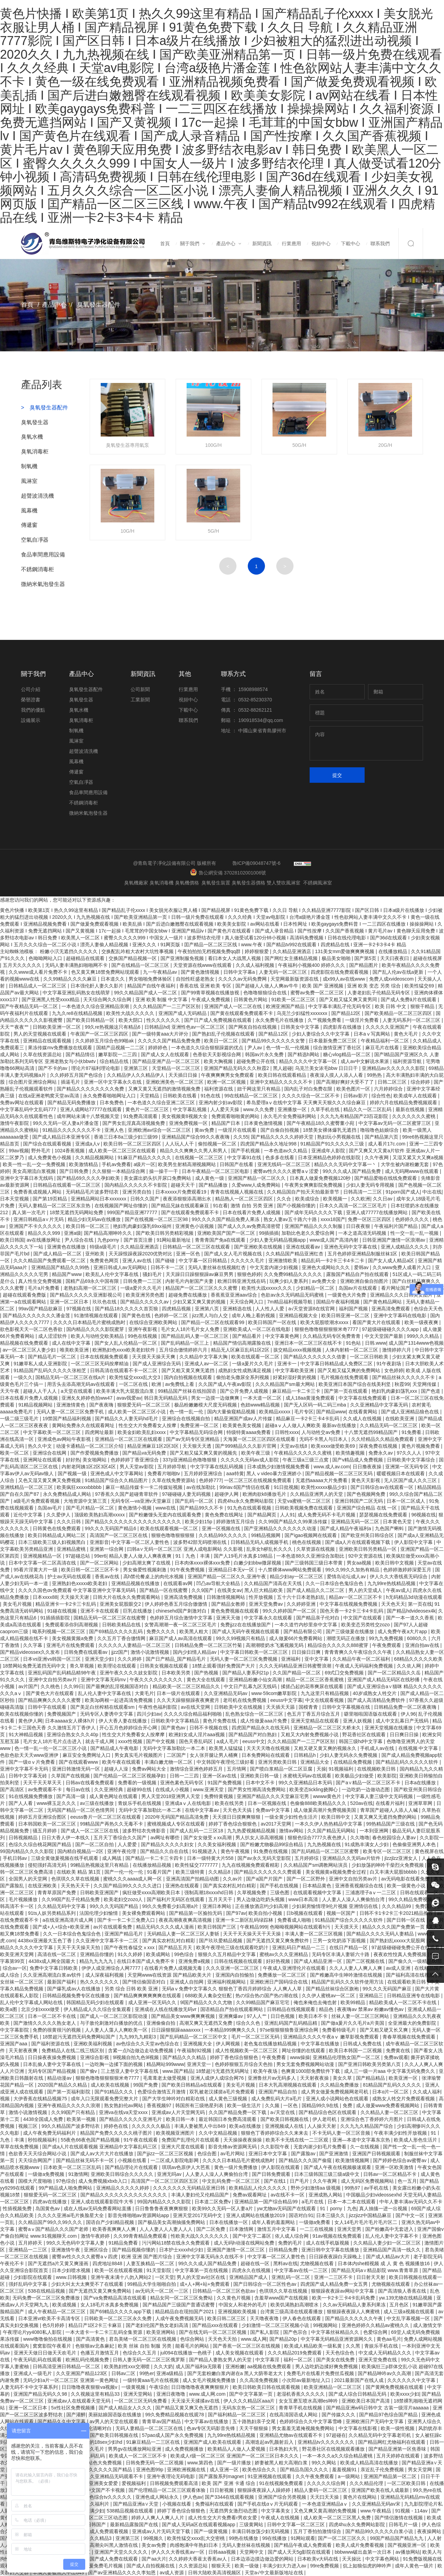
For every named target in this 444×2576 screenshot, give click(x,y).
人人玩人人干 (180, 1143)
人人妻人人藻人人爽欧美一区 (117, 2030)
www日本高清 (303, 1899)
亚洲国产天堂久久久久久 (122, 2552)
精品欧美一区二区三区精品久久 (187, 1686)
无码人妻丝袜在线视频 (246, 2545)
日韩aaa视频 (222, 2552)
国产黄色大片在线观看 (50, 1693)
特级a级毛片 (104, 1247)
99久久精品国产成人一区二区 (146, 992)
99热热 (375, 1075)
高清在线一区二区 (57, 1954)
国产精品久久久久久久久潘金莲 (37, 1315)
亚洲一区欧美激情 (395, 2167)
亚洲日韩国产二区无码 (359, 1501)
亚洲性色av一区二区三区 (198, 1027)
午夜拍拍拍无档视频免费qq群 (210, 951)
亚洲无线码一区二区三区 (284, 1164)
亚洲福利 (291, 1659)
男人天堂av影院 (137, 1466)
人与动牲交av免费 (321, 1432)
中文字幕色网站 (382, 2559)
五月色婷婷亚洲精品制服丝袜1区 (363, 1253)
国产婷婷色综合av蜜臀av (400, 2160)
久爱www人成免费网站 (257, 1185)
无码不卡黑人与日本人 (324, 1439)
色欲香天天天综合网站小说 (38, 2153)
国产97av (236, 1913)
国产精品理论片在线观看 (132, 2167)
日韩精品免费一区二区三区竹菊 (209, 1645)
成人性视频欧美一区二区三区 (247, 2050)
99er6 (100, 1556)
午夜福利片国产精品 (396, 1226)
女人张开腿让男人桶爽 (214, 1755)
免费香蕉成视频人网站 (38, 1192)
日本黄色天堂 (398, 1521)
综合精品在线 (115, 1061)
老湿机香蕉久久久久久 (301, 2394)
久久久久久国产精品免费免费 (170, 1040)
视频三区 (28, 2126)
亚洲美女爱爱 (104, 2483)
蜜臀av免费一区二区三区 (317, 992)
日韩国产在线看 (237, 1164)
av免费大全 (325, 1281)
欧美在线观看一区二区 (256, 1356)
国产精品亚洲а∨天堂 (136, 2504)
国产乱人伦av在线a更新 (399, 972)
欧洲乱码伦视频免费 (88, 2359)
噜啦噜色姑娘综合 (380, 1130)
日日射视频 (222, 2490)
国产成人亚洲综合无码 (157, 1363)
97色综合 (66, 2181)
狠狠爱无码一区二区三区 (144, 1405)
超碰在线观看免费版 (25, 1295)
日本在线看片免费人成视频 (252, 1212)
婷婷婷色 (158, 1047)
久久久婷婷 (130, 1659)
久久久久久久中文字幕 (412, 2380)
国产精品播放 (214, 1185)
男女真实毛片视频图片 (139, 1755)
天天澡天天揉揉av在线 (196, 2401)
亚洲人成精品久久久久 (405, 1247)
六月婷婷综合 (389, 1089)
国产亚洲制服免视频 (182, 958)
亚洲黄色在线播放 (67, 1247)
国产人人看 (21, 1803)
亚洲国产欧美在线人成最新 (380, 2490)
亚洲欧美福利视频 (93, 2043)
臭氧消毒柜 (34, 451)
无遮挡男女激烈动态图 (234, 2510)
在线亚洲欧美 (43, 1885)
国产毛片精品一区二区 (90, 1508)
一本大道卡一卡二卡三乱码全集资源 (104, 2332)
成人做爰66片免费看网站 (296, 1638)
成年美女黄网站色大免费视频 (91, 2462)
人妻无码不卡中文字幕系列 (29, 2387)
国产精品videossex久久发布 (30, 1652)
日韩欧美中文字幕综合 (411, 1459)
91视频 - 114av (412, 2510)
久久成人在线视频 (363, 1418)
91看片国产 (160, 1872)
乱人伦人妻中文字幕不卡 (392, 2236)
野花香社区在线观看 (364, 1734)
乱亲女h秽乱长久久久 (270, 1549)
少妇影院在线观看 (33, 2277)
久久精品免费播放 (340, 2085)
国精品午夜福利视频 (338, 1301)
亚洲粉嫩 (235, 2366)
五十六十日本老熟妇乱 (301, 1597)
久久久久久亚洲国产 (388, 1027)
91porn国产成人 (403, 1192)
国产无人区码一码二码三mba (315, 1405)
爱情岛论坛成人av (347, 1576)
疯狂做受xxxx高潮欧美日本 (151, 1892)
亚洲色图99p (150, 2469)
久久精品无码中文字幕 (62, 1906)
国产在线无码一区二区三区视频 (213, 2332)
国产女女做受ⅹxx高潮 (208, 1837)
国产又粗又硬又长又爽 (384, 2030)
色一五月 (407, 2181)
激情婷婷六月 (397, 1350)
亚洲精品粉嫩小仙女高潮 (256, 1679)
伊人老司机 (325, 2119)
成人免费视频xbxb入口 (103, 2181)
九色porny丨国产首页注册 (125, 1240)
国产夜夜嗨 (102, 1405)
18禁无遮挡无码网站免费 (76, 1212)
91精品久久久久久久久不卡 (72, 1130)
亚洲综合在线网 (50, 1453)
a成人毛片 (228, 1741)
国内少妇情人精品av (195, 1652)
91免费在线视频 (271, 1851)
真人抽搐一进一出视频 (384, 2208)
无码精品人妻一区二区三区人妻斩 (184, 1933)
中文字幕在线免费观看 (363, 1398)
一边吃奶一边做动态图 (366, 1789)
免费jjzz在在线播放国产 (246, 1624)
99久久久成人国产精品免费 (352, 1171)
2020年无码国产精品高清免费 (177, 1817)
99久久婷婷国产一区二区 (290, 1611)
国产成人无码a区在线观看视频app (199, 2524)
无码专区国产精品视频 (52, 2071)
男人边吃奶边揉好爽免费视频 (327, 2366)
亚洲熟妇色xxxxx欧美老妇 (80, 1583)
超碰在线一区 (256, 2263)
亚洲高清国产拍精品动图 (193, 1879)
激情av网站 (292, 1830)
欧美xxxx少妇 (404, 2394)
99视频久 (153, 2538)
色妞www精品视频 (261, 1405)
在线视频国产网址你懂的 (122, 1205)
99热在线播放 (244, 2538)
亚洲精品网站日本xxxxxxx (99, 1198)
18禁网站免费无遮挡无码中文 (35, 1666)
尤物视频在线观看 (391, 2284)
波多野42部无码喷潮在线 (200, 1542)
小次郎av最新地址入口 (307, 2380)
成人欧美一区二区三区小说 (137, 1411)
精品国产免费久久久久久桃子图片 (117, 2133)
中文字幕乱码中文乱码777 (28, 1109)
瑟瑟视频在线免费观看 (384, 1514)
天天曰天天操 (325, 2497)
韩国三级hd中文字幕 (361, 1741)
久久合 (284, 1198)
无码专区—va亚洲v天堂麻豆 (142, 1501)
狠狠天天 (221, 2565)
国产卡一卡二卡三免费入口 (126, 1920)
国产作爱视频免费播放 (95, 1453)
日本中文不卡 (261, 1782)
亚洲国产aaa (14, 2043)
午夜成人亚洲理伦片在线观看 (295, 1968)
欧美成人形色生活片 (416, 2140)
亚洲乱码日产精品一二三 (299, 1947)
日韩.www (375, 1343)
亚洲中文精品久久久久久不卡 (282, 1082)
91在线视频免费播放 (31, 1796)
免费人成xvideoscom (392, 979)
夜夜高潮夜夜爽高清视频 (186, 1920)
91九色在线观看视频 (249, 1508)
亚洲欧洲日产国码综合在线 (279, 1982)
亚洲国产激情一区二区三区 (236, 2249)
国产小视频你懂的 (297, 1205)
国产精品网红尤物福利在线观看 (392, 2442)
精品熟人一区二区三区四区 (244, 1198)
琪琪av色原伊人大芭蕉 (187, 2167)
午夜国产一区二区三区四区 (100, 1034)
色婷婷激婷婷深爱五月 (408, 1569)
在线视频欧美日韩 (377, 1769)
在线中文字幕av (202, 1810)
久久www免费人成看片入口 (402, 1267)
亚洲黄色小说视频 (195, 1226)
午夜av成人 (398, 1590)
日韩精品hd (156, 1027)
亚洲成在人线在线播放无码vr (166, 2009)
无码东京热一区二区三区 (249, 2407)
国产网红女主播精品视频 (292, 958)
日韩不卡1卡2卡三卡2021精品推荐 (397, 1913)
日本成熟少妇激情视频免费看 (279, 1466)
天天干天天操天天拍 (79, 1947)
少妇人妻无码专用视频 (371, 1185)
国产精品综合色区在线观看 (328, 2112)
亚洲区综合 (96, 2249)
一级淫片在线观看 (238, 1130)
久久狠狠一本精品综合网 (119, 1171)
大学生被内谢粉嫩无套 (405, 1164)
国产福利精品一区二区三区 (237, 2414)
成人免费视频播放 (185, 2449)
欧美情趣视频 (351, 1453)
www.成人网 (254, 2339)
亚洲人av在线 (137, 1260)
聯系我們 (380, 243)
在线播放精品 (393, 951)
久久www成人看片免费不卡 (38, 972)
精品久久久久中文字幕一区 (308, 1061)
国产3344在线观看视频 (230, 2497)
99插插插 (269, 1233)
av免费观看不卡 (45, 1789)
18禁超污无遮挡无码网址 (223, 2071)
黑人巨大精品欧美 (264, 1590)
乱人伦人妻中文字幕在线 (105, 1693)
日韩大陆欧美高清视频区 (215, 2572)
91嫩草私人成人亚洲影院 (40, 1363)
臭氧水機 (32, 437)
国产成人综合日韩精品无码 (358, 2394)
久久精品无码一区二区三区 (389, 1425)
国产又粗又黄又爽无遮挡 (189, 1370)
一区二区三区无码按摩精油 (100, 1363)
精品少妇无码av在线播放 (95, 1219)
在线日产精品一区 (349, 1947)
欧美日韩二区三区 (227, 2318)
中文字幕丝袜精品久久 (335, 2332)
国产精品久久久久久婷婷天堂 (283, 1137)
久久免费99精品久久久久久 (293, 1274)
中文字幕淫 (268, 2359)
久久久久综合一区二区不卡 (311, 1095)
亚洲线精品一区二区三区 (27, 1487)
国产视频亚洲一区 (408, 2545)
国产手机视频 (246, 1150)
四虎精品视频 (177, 1308)
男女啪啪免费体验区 (151, 979)
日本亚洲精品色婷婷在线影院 (330, 1157)
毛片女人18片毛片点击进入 (52, 1741)
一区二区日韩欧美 (370, 1356)
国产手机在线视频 (280, 1885)
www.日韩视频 (72, 2277)
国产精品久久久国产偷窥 (306, 2160)
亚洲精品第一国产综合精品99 (266, 2201)
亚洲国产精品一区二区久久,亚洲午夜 (227, 1576)
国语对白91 (301, 2215)
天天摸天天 (347, 1927)
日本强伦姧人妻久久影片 (97, 985)
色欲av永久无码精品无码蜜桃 (293, 1295)
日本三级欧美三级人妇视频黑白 (52, 1542)
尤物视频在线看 (317, 2263)
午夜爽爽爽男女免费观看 (228, 1075)
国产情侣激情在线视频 (399, 2517)
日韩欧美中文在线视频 (239, 1707)
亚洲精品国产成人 (249, 2277)
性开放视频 (261, 1597)
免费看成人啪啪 (294, 1920)
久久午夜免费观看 (315, 2476)
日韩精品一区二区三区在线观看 (197, 1247)
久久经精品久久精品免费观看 (383, 1439)
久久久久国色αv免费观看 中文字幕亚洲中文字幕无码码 (77, 1590)
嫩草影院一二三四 (118, 1054)
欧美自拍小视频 (266, 1913)
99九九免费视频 (386, 1638)
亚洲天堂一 (199, 2064)
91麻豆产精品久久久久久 (145, 1157)
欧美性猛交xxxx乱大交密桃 (196, 2538)
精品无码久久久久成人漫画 (165, 1927)
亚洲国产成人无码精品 (183, 1013)
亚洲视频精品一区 (43, 1556)
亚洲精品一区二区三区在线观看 (129, 1439)
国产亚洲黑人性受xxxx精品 (51, 999)
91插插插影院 (55, 1617)
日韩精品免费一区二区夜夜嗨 (406, 1707)
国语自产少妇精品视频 (110, 2222)
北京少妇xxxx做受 (41, 2009)
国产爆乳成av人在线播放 (74, 1988)
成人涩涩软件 (53, 1336)
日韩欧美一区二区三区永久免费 (118, 2318)
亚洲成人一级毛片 (33, 2373)
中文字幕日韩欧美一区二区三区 (254, 1652)
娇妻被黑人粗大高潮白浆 (282, 2462)
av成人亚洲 (399, 1968)
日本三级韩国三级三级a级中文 (327, 2174)
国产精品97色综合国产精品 (389, 2414)
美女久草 (343, 2078)
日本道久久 (113, 979)
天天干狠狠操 (254, 2428)
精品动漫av (60, 2078)
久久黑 (354, 2346)
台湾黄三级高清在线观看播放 (292, 2311)
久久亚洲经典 (109, 1789)
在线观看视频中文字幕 (318, 1892)
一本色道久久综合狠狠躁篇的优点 (208, 1047)
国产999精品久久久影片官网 (246, 1446)
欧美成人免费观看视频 (105, 2531)
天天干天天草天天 (43, 1782)
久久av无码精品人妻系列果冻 (355, 2304)
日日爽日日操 (405, 1734)
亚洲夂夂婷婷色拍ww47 (88, 1398)
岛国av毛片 (50, 1508)
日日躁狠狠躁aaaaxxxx (176, 2030)
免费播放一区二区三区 (282, 1975)
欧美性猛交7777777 (197, 1865)
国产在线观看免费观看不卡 (190, 1212)
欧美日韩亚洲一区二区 (346, 1315)
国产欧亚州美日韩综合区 (368, 1535)
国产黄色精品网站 (383, 1301)
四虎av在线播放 (50, 2201)
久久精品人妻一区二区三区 (390, 2112)
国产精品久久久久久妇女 (168, 1844)
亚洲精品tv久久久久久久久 (327, 2442)
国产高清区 (12, 1789)
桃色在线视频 (307, 1542)
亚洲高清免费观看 (391, 1308)
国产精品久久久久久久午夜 (354, 2318)
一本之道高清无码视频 (363, 1233)
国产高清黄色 (91, 2339)
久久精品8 (220, 1872)
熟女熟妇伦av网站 (124, 2105)
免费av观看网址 (250, 2194)
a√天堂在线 (283, 2112)
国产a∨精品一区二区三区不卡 (369, 1782)
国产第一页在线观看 (346, 1391)
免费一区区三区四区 (370, 1219)
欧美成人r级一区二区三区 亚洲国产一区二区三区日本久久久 (235, 2456)
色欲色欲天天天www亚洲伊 (30, 1755)
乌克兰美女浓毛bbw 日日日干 (327, 1068)
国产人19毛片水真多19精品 (244, 1556)
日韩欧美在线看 (180, 1095)
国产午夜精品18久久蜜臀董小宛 (321, 1123)
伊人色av (192, 2497)
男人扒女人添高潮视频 (260, 1837)
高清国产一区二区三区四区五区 (165, 2181)
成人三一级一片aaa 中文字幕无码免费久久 (390, 2071)
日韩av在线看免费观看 (90, 1782)
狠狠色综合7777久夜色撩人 (318, 1837)
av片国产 (28, 1686)
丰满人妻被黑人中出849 (200, 2126)
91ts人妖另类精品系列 (52, 1913)
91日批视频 (286, 1487)
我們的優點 (33, 710)
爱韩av (362, 1267)
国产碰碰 (165, 1260)
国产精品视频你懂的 (134, 2249)
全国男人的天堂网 (28, 1879)
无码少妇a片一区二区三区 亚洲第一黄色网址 (71, 2380)
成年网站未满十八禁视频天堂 (89, 1116)
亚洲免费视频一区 (189, 1123)
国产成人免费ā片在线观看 (409, 999)
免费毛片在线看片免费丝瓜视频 (321, 2373)
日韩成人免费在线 (363, 2043)
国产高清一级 (71, 1796)
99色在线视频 (143, 1336)
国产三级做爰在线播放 (350, 1631)
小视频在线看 (133, 2160)
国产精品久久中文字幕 (62, 2421)
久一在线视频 (365, 2146)
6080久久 (418, 1638)
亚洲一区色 (188, 1253)
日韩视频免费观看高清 (174, 2483)
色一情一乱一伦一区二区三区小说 (51, 1748)
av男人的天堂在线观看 (115, 2421)
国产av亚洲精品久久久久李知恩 (122, 2572)
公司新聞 (140, 689)
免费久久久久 (161, 1631)
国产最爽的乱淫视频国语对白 (118, 1686)
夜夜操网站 (430, 2531)
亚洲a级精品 (170, 2373)
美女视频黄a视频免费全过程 (336, 1872)
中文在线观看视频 (325, 1700)
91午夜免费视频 (188, 1569)
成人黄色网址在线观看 (114, 1796)
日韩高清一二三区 (363, 1192)
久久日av (383, 1198)
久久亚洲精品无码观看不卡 (114, 2476)
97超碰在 (336, 2435)
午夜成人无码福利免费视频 (364, 1666)
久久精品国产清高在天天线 (273, 1583)
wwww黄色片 (328, 1796)
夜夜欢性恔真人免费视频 (401, 1954)
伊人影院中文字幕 (414, 1542)
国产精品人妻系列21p (246, 1672)
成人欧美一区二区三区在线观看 (122, 1150)
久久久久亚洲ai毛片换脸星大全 (71, 2215)
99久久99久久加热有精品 (352, 1569)
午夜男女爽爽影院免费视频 (314, 1185)
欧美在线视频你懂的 (22, 1714)
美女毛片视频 (18, 1604)
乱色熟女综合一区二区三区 (255, 1714)
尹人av (255, 1047)
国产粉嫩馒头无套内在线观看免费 (165, 1514)
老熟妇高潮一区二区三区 (91, 1288)
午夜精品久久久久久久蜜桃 (303, 1453)
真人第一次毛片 (29, 1212)
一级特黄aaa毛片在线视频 (151, 2380)
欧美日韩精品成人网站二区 (57, 1535)
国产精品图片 (364, 965)
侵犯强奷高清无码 (48, 1865)
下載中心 (350, 243)
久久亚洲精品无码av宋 (377, 2504)
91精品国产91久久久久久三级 (332, 1143)
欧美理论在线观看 (117, 1666)
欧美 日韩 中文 (391, 1006)
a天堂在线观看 (77, 1391)
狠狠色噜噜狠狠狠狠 (173, 1535)
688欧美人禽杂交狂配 (209, 1995)
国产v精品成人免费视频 (358, 1459)
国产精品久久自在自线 (165, 1851)
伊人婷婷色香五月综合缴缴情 (177, 1604)
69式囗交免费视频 (345, 1672)
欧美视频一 (335, 1198)
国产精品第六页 (382, 1137)
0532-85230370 (255, 699)
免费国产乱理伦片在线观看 (191, 2140)
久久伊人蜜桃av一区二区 (329, 1995)
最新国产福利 (62, 1982)
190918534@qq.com (260, 720)
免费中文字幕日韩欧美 (54, 1968)
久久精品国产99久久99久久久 (50, 2222)
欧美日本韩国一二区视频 (356, 2050)
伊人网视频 (228, 2043)
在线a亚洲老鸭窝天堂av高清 (49, 1095)
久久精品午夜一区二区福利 (361, 1659)
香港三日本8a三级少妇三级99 (126, 1137)
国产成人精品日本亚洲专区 (61, 1137)
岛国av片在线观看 (358, 1288)
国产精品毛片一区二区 (52, 1356)
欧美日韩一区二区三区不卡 (90, 1569)
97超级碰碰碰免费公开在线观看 (406, 1947)
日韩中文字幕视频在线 (346, 1707)
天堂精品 (150, 1095)
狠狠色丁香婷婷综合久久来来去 (275, 2133)
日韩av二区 (124, 2373)
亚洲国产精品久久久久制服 (314, 1226)
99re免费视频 (325, 2565)
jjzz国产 (119, 1652)
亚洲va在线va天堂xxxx (124, 2112)
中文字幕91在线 (245, 1157)
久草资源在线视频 (316, 1549)
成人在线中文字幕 (72, 1343)
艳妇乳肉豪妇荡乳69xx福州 (143, 1226)
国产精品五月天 (175, 1947)
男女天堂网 (420, 2469)
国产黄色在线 (137, 1315)
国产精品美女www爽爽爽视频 (183, 2016)
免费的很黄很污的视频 (57, 2030)
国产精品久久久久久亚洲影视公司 (86, 1295)
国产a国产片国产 (265, 1879)
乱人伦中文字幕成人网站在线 (32, 2002)
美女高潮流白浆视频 (34, 1171)
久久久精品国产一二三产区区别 (167, 1006)
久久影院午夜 (275, 2146)
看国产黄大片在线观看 (377, 1322)
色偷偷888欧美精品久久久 (318, 1803)
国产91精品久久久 (115, 2091)
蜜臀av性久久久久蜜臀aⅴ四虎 (85, 2256)
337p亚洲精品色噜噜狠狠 (190, 1459)
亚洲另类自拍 (137, 1192)
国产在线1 (275, 2181)
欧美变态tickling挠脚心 (314, 1789)
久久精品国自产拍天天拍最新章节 (304, 1192)
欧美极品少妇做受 (355, 1775)
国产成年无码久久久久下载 (314, 1212)
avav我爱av (128, 1398)
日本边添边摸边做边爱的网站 (263, 2559)
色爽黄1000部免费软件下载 (311, 2071)
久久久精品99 (397, 1906)
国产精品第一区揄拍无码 (196, 1913)
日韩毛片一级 (404, 2524)
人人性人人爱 (270, 1308)
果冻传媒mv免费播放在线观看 (60, 1047)
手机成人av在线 (378, 1748)
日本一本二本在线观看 (352, 2201)
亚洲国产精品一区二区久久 (257, 1178)
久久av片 (233, 1879)
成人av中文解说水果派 (365, 1061)
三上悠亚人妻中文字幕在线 (130, 2071)
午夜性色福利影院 (158, 1707)
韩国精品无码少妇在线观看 (95, 2002)
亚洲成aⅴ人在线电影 (188, 1803)
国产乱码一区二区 (195, 1501)
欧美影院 (387, 1775)
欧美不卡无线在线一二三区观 (298, 2140)
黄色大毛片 (406, 1034)
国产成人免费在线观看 (114, 2559)
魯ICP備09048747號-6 (256, 863)
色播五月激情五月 (100, 2352)
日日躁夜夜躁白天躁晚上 (336, 2256)
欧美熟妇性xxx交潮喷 (127, 2366)
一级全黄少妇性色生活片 (292, 1817)
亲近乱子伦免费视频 (382, 2469)
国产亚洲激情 (334, 2153)
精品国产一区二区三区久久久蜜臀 (202, 1288)
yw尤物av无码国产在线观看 (287, 2208)
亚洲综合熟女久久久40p (73, 1734)
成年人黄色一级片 (415, 2565)
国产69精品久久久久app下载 (121, 2311)
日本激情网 (242, 2229)
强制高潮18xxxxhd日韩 (209, 1892)
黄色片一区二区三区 (147, 1109)
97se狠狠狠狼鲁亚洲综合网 (290, 2030)
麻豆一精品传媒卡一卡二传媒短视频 (145, 1487)
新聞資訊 (261, 243)
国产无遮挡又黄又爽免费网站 (101, 2291)
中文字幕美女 (276, 2510)
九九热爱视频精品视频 (252, 1830)
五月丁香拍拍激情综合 (318, 2531)
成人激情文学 (427, 2325)
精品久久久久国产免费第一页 (394, 1927)
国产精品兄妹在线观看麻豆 (180, 1205)
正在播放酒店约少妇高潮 (262, 1906)
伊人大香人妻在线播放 (123, 1721)
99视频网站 (326, 2325)
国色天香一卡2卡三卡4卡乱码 (352, 1611)
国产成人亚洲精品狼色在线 (410, 1411)
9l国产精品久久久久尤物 (206, 2002)
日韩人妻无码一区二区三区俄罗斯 (149, 2359)
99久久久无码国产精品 (115, 1906)
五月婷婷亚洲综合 (204, 1473)
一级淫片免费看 (362, 1020)
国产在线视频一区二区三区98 (157, 1219)
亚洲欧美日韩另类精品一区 (368, 1549)
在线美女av (229, 1590)
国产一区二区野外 (306, 1879)
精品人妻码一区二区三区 (321, 2490)
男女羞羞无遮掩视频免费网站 (304, 2428)
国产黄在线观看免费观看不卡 (242, 1013)
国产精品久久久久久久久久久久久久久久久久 (133, 1521)
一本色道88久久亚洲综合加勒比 (310, 1556)
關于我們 (189, 243)
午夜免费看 (274, 2057)
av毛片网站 (233, 2153)
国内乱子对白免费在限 (309, 1089)
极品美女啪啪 (337, 958)
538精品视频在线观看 (130, 2510)
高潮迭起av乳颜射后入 (270, 2442)
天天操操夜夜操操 (243, 2140)
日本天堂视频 (15, 1198)
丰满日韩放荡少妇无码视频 (261, 2531)
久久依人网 (409, 1666)
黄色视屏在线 (429, 1851)
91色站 (354, 1343)
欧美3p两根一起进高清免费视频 (119, 1700)
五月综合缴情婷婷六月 (184, 1350)
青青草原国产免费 (57, 1892)
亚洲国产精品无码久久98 (40, 2394)
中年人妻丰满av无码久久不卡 (410, 2201)
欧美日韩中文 (336, 1817)
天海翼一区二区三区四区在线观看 (260, 1439)
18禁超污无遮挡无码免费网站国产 (79, 2037)
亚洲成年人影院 (328, 1150)
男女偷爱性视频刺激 (145, 1569)
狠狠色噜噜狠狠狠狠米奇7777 (327, 1329)
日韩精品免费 (284, 2249)
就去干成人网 (100, 1741)
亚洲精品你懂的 (97, 1954)
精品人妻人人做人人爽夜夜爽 (141, 1556)
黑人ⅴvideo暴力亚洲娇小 (274, 1473)
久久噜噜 (359, 1837)
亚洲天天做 (229, 1617)
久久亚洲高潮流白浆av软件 (52, 1975)
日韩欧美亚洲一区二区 (57, 1027)
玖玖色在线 (105, 1301)
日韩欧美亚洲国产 (100, 1892)
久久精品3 (101, 2538)
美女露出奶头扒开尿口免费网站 (158, 1178)
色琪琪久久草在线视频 (76, 1879)
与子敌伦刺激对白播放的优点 (112, 2023)
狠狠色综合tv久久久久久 (106, 2497)
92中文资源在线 (366, 1556)
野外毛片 (41, 1150)
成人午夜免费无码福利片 (50, 2133)
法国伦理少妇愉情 (99, 1913)
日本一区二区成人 (406, 1501)
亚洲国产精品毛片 (124, 1933)
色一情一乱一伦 (186, 1411)
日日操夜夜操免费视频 (52, 2057)
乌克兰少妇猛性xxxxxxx (303, 1013)
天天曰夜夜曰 (395, 958)
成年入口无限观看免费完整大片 (105, 2098)
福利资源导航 (408, 1061)
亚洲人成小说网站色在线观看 (338, 2098)
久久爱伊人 (59, 1514)
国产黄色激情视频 (201, 972)
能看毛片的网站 (192, 2346)
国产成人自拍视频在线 (151, 2565)
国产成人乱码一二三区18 (197, 1830)
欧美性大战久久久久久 (131, 1013)
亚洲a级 (72, 1233)
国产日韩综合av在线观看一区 (383, 1487)
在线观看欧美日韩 (407, 1982)
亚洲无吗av (170, 2174)
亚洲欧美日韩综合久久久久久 (123, 2174)
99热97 (353, 2188)
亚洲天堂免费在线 (378, 2359)
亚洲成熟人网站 (326, 2194)
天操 (321, 1769)
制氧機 (29, 466)
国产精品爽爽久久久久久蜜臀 (50, 1700)
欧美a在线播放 (245, 2126)
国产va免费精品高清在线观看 (116, 2298)
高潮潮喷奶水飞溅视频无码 (275, 1645)
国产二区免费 (211, 2229)
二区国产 (177, 1755)
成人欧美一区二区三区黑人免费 (337, 2517)
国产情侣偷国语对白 (144, 1982)
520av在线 (361, 1803)
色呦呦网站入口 (46, 958)
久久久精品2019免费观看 (295, 2352)
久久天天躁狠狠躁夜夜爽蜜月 (189, 1700)
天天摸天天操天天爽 (154, 1356)
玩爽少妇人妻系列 (289, 1281)
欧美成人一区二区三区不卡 (138, 2456)
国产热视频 (207, 1672)
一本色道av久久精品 (286, 1150)
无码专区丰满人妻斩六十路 (341, 1954)
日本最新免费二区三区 (333, 1040)
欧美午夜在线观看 (122, 1762)
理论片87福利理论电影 (96, 1068)
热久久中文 (40, 1446)
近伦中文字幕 (28, 1514)
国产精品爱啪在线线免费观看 (386, 1178)
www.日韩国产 (91, 2524)
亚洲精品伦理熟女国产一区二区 (347, 2057)
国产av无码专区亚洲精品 (193, 1439)
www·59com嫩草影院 (274, 1693)
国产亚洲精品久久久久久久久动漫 (281, 1528)
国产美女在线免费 (336, 2359)
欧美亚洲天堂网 (17, 1954)
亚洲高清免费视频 (184, 1597)
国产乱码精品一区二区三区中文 (194, 2037)
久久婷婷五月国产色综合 (77, 1075)
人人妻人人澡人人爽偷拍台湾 (354, 1899)
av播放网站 (408, 2552)
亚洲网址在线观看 (43, 1459)
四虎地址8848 (108, 2263)
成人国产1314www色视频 (416, 1343)
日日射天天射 (371, 2277)
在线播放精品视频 (153, 1865)
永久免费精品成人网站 (67, 1494)
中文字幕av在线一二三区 (301, 2270)
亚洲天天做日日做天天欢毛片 (46, 2352)
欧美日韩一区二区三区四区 (133, 1143)
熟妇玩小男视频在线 (339, 1137)
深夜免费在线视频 (379, 1446)
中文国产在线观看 (363, 1617)
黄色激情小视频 (135, 1508)
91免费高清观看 (141, 1116)
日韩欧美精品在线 (122, 1624)
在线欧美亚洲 (400, 1418)
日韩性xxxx (287, 1432)
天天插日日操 (183, 1075)
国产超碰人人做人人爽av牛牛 (267, 985)
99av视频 (19, 1150)
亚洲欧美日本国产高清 (366, 2401)
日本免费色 (112, 1102)
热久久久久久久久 (100, 1982)
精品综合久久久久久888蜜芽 (339, 1645)
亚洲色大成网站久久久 (326, 1267)
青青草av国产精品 (162, 2421)
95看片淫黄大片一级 (35, 1569)
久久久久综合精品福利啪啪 (193, 1714)
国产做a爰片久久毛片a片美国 (353, 2023)
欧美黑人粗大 (194, 1631)
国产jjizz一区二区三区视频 (166, 2153)
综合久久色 (249, 2023)
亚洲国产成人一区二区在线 (233, 1006)
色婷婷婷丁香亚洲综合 (135, 1459)
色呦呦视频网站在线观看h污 (301, 1927)
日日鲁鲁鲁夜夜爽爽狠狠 (162, 2208)
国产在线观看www (79, 1762)
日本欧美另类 (177, 1672)
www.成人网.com (208, 2394)
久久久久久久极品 (151, 2126)
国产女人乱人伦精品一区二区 (126, 1343)
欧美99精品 (353, 2002)
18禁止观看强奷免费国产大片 (224, 1666)
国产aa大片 (154, 2559)
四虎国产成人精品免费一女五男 (334, 2284)
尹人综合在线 (80, 1240)
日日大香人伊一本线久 (66, 1837)
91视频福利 (341, 1769)
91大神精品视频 (26, 1734)
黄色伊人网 (30, 1721)
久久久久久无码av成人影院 (250, 1459)
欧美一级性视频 (398, 2428)
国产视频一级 (73, 1473)
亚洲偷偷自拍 (161, 2023)
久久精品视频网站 (95, 1157)
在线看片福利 (391, 1803)
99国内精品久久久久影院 (27, 1851)
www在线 (166, 1508)
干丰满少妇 (92, 2510)
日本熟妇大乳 (284, 2449)
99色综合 (184, 1954)
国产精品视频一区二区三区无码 (339, 1473)
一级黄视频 (134, 2387)
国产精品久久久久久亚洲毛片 (131, 2119)
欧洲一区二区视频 (227, 1082)
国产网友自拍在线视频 (253, 1027)
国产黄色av (174, 1727)
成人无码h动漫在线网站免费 (245, 2243)
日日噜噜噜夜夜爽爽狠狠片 (200, 2387)
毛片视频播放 (24, 1899)
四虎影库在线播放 (343, 1027)
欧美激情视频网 (352, 2160)
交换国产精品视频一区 (133, 958)
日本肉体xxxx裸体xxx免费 (203, 1563)
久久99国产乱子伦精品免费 (71, 1899)
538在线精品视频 (47, 2291)
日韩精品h (305, 1755)
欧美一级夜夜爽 (422, 1322)
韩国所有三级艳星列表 (200, 2105)
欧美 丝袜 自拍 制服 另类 (145, 2346)
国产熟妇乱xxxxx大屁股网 (398, 1940)
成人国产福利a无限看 (199, 2366)
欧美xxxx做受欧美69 (333, 1446)
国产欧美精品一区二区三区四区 (399, 1013)
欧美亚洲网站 (161, 2332)
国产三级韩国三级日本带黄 (314, 1563)
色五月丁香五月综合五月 (314, 1714)
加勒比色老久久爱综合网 (308, 1233)
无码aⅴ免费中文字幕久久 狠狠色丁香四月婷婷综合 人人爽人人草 (232, 1988)
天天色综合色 (340, 2352)
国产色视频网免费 (367, 1494)
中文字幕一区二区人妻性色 (140, 1542)
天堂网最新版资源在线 (295, 979)
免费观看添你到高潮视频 (72, 1624)
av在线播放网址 (44, 1240)
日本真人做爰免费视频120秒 (321, 1178)
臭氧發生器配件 (97, 304)
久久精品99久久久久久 (223, 1535)
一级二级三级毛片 (20, 1418)
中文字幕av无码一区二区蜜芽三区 (395, 1123)
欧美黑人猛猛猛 (226, 1748)
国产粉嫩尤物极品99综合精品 (272, 1844)
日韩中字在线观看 (48, 1707)
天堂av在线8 (294, 1446)
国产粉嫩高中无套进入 (390, 2229)
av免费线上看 (180, 1384)
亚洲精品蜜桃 (72, 1549)
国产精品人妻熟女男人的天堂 (221, 2359)
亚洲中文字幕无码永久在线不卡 (210, 2256)
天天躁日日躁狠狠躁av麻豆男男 (200, 1274)
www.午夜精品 (376, 2510)
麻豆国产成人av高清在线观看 (181, 1638)
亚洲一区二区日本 (70, 1301)
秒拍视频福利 (43, 2140)
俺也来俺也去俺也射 (315, 2002)
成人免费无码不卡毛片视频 (327, 1514)
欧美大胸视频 (219, 1061)
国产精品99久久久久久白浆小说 (379, 2531)
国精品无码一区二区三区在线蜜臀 (110, 1617)
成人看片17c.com (387, 1143)
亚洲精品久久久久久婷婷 (123, 2188)
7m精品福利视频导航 (290, 1301)
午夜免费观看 (387, 1645)
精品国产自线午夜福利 (152, 985)
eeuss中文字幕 (286, 1700)
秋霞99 (402, 1384)
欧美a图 (9, 2009)
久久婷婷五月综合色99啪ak (105, 1040)
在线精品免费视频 (353, 1762)
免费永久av (381, 1453)
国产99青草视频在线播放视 (211, 992)
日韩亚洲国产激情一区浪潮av (394, 1240)
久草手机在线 (326, 1109)
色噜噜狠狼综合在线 (265, 992)
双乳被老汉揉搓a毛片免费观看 (222, 2091)
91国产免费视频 (225, 1782)
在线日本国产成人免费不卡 (146, 1961)
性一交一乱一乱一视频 (415, 1233)
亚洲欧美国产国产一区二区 (226, 1233)
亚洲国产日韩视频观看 (377, 2153)
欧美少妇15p (199, 1521)
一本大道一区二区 (263, 1398)
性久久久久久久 (163, 1020)
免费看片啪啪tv (164, 1473)
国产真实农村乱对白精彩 (230, 1885)
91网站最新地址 (174, 1240)
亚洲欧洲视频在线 (187, 2469)
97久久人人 (409, 1453)
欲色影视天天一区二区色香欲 (32, 1329)
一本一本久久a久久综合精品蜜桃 (338, 2456)
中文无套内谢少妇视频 (274, 1267)
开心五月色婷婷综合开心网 (128, 1727)
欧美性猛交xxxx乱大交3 (135, 1377)
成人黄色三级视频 (228, 2098)
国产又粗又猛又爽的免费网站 (349, 1370)
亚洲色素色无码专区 (182, 1782)
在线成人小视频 (172, 1789)
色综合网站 (193, 2339)
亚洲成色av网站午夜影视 (64, 1439)
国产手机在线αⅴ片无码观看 (268, 2504)
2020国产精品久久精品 (62, 2085)
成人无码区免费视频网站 (368, 2181)
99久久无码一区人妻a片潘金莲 (66, 1123)
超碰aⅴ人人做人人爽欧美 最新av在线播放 (311, 1425)
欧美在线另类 (230, 1803)
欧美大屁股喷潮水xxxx (325, 1322)
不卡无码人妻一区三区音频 (341, 2133)
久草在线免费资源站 (174, 1480)
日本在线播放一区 (229, 2222)
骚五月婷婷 (45, 1830)
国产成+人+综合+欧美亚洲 (61, 1927)
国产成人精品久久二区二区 (316, 1590)
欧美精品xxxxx (275, 1411)
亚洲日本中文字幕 (268, 2153)
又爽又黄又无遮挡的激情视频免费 (165, 1089)
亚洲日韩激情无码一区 (76, 1769)
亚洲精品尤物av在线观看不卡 (291, 2435)
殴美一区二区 (15, 1453)
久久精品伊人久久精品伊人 (136, 1075)
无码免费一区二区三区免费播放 (46, 2298)
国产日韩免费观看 (272, 2174)
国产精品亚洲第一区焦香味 (398, 2449)
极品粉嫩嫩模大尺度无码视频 (206, 1405)
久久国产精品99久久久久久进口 (128, 1885)
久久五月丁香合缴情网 (122, 1638)
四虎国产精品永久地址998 (269, 1143)
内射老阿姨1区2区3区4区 (89, 1466)
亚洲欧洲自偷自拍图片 (365, 1281)
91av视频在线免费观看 (337, 2236)
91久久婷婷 (130, 1954)
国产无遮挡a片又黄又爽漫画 (59, 2263)
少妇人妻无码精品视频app (278, 1240)
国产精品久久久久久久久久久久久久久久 (124, 2194)
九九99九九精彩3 (138, 2037)
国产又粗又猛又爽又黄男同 (348, 999)
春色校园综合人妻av (394, 1837)
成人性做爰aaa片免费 (264, 1721)
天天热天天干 (76, 1885)
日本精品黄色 (317, 1885)
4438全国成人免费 (43, 2119)
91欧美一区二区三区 (294, 999)
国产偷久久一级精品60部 (415, 1961)
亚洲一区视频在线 (222, 1528)
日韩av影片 (356, 1095)
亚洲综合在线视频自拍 (186, 1418)
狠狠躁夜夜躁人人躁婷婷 (264, 2490)
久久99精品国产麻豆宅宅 (263, 2002)
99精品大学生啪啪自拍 (152, 2284)
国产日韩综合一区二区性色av (265, 2284)
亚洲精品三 (372, 1995)
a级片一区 (145, 1164)
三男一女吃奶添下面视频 (340, 1940)
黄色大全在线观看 (206, 1679)
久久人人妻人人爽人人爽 (356, 1968)
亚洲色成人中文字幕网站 (117, 1473)
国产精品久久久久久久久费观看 (268, 1872)
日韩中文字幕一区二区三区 (296, 2524)
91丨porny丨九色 (338, 2208)
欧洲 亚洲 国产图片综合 (147, 2256)
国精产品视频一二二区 (121, 1047)
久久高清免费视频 (259, 2380)
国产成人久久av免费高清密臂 (250, 1226)
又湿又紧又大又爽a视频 (417, 1157)
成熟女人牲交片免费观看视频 (404, 2098)
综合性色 (381, 1095)
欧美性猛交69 (419, 985)
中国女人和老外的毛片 (243, 2304)
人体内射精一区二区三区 (352, 1350)
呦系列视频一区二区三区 (59, 1631)
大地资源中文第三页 (86, 1501)
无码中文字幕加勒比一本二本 (175, 1748)
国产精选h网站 (304, 1054)
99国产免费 (146, 2085)
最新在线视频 (411, 1109)
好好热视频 (278, 1961)
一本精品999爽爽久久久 (230, 2030)
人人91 (287, 1514)
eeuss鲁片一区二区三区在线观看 (106, 1817)
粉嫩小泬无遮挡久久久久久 (69, 951)
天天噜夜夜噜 (265, 2318)
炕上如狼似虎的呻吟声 (367, 2565)
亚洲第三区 (136, 1068)
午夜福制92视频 (194, 2050)
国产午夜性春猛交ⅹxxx (130, 1947)
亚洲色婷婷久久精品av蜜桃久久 (376, 2325)
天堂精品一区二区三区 (176, 1068)
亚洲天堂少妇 (100, 1659)
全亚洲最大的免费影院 (412, 2023)
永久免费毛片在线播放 (280, 1020)
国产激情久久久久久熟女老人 (45, 2023)
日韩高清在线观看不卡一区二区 (124, 1370)
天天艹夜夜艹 (15, 1027)
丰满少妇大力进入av (285, 2565)
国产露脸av (304, 2153)
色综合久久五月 (140, 2352)
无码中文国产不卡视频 (101, 2490)
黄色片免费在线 (220, 1721)
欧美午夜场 (266, 2071)
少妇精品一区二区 (316, 1288)
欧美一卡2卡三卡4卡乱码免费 (344, 2298)
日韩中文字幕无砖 (28, 1775)
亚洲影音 (99, 1542)
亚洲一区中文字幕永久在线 (113, 1082)
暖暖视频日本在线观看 (401, 1473)
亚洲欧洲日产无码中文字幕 (375, 2421)
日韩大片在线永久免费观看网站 (127, 1597)
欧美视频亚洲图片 (176, 2133)
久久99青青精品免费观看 (140, 2236)
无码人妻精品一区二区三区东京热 (55, 1205)
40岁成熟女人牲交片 (375, 1693)
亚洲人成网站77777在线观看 (91, 1109)
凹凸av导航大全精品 (218, 1583)
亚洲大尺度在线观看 (183, 2146)
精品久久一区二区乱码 (368, 1109)
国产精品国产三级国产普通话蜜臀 (179, 2304)
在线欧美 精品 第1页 (79, 1872)
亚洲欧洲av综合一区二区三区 (160, 1130)
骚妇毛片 (153, 1274)
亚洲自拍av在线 (423, 1645)
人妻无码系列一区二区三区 (412, 1020)
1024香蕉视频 (70, 1150)
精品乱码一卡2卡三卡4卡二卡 (333, 1260)
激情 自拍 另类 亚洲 (253, 1205)
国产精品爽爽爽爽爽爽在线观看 (148, 1995)
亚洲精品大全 (315, 1762)
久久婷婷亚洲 (302, 1604)
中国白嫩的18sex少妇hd (97, 2442)
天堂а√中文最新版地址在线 (274, 2572)
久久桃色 (51, 1686)
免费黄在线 (398, 2050)
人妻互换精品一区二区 (151, 2263)
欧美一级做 (247, 2565)
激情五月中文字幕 (277, 2229)
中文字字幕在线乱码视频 (217, 1466)
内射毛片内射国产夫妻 (190, 1281)
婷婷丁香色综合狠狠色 (233, 1824)
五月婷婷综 (307, 1858)
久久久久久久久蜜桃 (414, 1116)
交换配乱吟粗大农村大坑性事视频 (138, 951)
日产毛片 (300, 2181)
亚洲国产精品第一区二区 (391, 2476)
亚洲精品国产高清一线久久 (392, 2249)
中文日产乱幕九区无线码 (251, 1686)
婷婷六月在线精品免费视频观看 (404, 1102)
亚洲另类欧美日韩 (278, 1762)
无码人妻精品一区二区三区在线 (149, 2428)
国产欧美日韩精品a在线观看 (192, 2085)
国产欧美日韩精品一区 (91, 1020)
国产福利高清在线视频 (410, 1975)
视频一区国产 (341, 1913)
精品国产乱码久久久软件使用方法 (348, 1982)
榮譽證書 (30, 699)
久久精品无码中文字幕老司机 (380, 2435)
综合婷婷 (421, 1082)
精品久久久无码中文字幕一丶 (346, 1164)
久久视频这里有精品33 (96, 2394)
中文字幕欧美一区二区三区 (52, 1432)
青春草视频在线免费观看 (409, 2037)
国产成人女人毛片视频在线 (233, 1253)
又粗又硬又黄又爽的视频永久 (326, 1748)
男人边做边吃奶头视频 (261, 1899)
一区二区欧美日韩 (407, 2483)
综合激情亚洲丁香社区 (338, 1047)
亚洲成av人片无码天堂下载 (161, 2531)
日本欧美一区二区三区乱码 (72, 2167)
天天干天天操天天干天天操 (252, 1933)
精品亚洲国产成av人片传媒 (244, 1418)
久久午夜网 (377, 1157)
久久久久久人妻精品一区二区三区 (135, 1645)
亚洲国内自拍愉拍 (235, 1975)
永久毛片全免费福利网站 (290, 1116)
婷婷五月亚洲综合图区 (43, 1817)
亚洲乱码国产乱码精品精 (291, 2023)
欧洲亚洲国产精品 (286, 1006)
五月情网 (237, 1769)
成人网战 (112, 1858)
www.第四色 (200, 2462)
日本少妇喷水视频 (72, 2270)
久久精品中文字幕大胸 (204, 1356)
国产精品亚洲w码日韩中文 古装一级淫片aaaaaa (378, 2407)
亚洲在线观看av (303, 1247)
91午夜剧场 (389, 1363)
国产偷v (89, 2071)
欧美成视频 (65, 2304)
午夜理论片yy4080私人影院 (33, 2332)
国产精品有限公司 (303, 1631)
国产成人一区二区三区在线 (90, 1830)
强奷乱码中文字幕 (28, 2284)
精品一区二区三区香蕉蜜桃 (315, 1679)
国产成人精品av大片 (388, 2256)
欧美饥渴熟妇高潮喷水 (295, 2304)
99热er (147, 2373)
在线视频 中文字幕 (419, 1748)
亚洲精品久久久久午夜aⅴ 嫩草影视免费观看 (331, 2037)
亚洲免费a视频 (194, 1961)
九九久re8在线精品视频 (77, 1013)
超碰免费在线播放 (188, 1295)
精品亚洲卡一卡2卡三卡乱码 (66, 1604)
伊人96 (408, 1714)
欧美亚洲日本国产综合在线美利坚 (355, 1384)
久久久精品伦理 (367, 2483)
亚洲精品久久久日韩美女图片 (402, 1295)
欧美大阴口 (131, 1020)
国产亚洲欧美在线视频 (259, 1247)
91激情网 (78, 2174)
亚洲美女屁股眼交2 (121, 1604)
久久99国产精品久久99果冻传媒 (293, 1521)
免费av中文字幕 (273, 1810)
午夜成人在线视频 (281, 2517)
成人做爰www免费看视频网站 (388, 2105)
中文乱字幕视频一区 (409, 2318)
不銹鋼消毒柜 (37, 569)
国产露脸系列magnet (222, 2476)
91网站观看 (303, 2538)
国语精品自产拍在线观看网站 (232, 2009)
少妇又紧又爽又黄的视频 (200, 1301)
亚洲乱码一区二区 (291, 2277)
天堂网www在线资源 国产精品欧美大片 (170, 1975)
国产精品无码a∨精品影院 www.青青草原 (375, 2270)
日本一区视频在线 (268, 1803)
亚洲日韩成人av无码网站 (120, 1267)
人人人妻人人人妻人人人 (167, 2229)
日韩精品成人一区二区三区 (38, 985)
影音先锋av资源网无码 (233, 2146)
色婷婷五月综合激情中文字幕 (182, 1617)
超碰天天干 (183, 1185)
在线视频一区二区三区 (199, 1157)
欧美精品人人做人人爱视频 (237, 2449)
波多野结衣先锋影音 (144, 1830)
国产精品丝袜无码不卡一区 (85, 2160)
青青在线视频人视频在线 (237, 1192)
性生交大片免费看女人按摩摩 (134, 1734)
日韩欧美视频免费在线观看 (304, 1508)
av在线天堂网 (196, 1707)
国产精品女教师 (228, 1604)
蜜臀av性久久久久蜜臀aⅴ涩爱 (286, 1171)
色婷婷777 (210, 1480)
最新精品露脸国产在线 (134, 2524)
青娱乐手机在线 (381, 2346)
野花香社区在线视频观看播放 (334, 2449)
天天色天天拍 (223, 2339)
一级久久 (23, 1377)
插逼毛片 (71, 1082)
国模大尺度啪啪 (35, 2181)
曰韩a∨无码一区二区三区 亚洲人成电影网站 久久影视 (185, 1549)
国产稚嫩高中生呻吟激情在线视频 (347, 1975)
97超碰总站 (78, 1556)
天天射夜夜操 (315, 2078)
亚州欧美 (95, 1253)
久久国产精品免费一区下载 (238, 2112)
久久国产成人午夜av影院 (225, 1384)
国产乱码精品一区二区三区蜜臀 (325, 1851)
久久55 (240, 1137)
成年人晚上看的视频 (254, 1315)
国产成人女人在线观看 (165, 1054)
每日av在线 (79, 1789)
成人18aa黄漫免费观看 (311, 1398)
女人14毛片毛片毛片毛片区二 (366, 2222)
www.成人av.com (331, 1466)
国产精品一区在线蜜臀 (164, 1590)
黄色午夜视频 (236, 1851)
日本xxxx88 (45, 1597)
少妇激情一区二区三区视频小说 (276, 2325)
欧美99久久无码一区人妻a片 (223, 2208)
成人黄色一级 (210, 1178)
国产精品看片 (247, 1336)
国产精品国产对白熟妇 (253, 1734)
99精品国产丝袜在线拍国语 (187, 1391)
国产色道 (431, 1391)
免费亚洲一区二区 (200, 1425)
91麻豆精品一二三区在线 (153, 2442)
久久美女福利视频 (217, 1844)
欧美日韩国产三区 (217, 1927)
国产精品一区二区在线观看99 (213, 1322)
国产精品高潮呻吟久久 (108, 1233)
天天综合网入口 (247, 1301)
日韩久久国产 (145, 1198)
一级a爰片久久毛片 (253, 1363)
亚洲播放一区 (293, 1109)
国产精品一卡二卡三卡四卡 (155, 1858)
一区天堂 (164, 2277)
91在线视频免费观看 (281, 2483)
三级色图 (280, 1892)
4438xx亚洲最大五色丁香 (45, 1940)
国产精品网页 (262, 1514)
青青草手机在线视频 (301, 2407)
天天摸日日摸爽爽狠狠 (237, 1817)
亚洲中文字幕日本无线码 (27, 1178)
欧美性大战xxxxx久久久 (267, 1288)
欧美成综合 (308, 1198)
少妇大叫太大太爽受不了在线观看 (88, 2284)
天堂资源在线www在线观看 (203, 965)
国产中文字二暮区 (253, 2236)
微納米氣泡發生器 (43, 584)
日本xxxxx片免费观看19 (181, 1192)
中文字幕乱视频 (190, 1109)
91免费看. (411, 1432)
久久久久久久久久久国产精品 (101, 2469)
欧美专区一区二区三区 (387, 1851)
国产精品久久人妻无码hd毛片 (127, 1418)
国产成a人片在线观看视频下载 (358, 1542)
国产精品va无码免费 (144, 1453)
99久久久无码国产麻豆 (387, 1988)
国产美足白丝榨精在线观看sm (103, 1707)
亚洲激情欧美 (283, 1260)
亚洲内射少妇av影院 (221, 1102)
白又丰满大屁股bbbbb (394, 1872)
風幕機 (29, 510)
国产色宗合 (296, 2332)
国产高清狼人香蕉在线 (403, 2291)
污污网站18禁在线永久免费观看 (176, 2243)
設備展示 (30, 720)
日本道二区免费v (213, 2201)
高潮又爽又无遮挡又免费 (206, 2023)
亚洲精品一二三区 (28, 2249)
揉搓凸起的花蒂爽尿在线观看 (313, 1686)
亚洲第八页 (207, 1308)
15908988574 (253, 689)
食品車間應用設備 (43, 554)
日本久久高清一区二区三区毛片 (353, 1205)
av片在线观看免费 (113, 1927)
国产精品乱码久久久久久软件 (408, 1762)
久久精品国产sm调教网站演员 (316, 1865)
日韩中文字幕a (239, 972)
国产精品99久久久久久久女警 (274, 1040)
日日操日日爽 (307, 1652)
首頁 (165, 243)
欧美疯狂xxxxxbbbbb (80, 1487)
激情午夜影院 (15, 1123)
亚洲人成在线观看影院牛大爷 (103, 2201)
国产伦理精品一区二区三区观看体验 (168, 2490)
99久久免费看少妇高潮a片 (171, 1906)
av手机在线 (377, 2188)
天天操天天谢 (75, 1597)
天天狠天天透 (197, 1446)
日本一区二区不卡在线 (52, 2016)
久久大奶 (163, 2366)
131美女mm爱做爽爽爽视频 (345, 951)
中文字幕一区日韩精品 (203, 1260)
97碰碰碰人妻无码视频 (187, 1494)
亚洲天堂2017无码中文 (198, 2215)
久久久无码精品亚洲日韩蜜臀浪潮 (296, 1666)
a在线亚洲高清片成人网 (68, 1920)
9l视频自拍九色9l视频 (136, 2057)
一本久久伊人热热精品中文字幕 (329, 1824)
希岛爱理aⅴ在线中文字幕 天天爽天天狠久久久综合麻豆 (306, 1102)
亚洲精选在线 (238, 1308)
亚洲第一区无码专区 (407, 1466)
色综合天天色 (428, 1308)
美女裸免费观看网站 (144, 1913)
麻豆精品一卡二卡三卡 (297, 1391)
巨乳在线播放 (138, 1611)
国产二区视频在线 (366, 1961)
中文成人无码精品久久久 (385, 2352)
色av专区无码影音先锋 (211, 2428)
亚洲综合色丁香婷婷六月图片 (372, 2119)
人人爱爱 (128, 1844)
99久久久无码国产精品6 (111, 1528)
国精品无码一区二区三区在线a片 (71, 1377)
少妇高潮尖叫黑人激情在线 (109, 2545)
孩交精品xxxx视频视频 (298, 1350)
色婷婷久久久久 (412, 1219)
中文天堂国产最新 (384, 1336)
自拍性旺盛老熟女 (196, 979)
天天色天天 (393, 1604)
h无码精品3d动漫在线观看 (414, 1597)
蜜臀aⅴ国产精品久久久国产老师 (54, 2229)
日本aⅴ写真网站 (372, 1034)
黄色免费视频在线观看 (235, 1611)
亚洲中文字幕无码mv (104, 1679)
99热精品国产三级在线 (391, 1824)
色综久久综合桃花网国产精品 (41, 1844)
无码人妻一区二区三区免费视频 (244, 1659)
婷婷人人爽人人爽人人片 (158, 2517)
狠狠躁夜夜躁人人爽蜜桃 (354, 2311)
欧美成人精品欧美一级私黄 (313, 2346)
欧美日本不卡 (314, 2016)
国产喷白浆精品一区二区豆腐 (282, 1769)
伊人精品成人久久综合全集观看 (98, 2009)
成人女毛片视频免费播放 (209, 2380)
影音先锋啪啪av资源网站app (139, 2215)
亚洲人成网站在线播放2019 (256, 2215)
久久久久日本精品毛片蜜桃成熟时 (90, 1322)
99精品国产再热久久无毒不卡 (112, 1824)
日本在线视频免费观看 (105, 1356)
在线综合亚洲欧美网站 (154, 1322)
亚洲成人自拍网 (187, 1982)
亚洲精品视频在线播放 (136, 1583)
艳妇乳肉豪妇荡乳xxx (395, 1391)
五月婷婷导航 (172, 1466)
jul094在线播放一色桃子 (186, 2352)
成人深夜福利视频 (105, 1975)
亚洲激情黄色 (71, 1405)
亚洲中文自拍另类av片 (53, 1679)
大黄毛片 (144, 1693)
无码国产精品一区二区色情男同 (81, 1810)
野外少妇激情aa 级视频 (316, 2188)
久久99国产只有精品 (73, 2112)
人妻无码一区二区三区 (283, 972)
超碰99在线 (140, 1789)
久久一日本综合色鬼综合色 (335, 1583)
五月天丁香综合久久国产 (120, 1837)
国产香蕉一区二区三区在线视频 (247, 2346)
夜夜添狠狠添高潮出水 (187, 1198)
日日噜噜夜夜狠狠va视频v (90, 2387)
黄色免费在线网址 (225, 1514)
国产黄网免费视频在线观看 (395, 2387)
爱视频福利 (134, 2483)
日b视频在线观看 (305, 1913)
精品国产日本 (226, 1123)
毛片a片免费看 (44, 1288)
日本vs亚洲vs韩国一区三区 (52, 1659)
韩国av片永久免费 (265, 1054)
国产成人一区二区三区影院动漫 (114, 2016)
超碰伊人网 (227, 1494)
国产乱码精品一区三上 (185, 1343)
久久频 (273, 2105)
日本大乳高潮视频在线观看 (288, 2085)
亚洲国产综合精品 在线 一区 (368, 1508)
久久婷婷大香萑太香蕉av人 (198, 2559)
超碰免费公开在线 (256, 1061)
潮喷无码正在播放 (346, 1638)
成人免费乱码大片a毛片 (277, 2098)
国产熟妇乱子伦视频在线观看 (224, 1034)
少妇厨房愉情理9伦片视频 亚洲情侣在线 (335, 1906)
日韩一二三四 (185, 1775)
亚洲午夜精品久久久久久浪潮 (69, 2105)
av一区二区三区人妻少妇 (30, 1350)
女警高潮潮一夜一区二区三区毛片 (181, 1624)
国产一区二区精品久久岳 (395, 1672)
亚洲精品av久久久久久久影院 (394, 1068)
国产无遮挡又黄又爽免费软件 (278, 1940)
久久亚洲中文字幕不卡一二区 (108, 1940)
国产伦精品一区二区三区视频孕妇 (130, 1775)
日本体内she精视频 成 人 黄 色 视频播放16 (384, 2263)
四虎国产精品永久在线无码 (261, 1727)
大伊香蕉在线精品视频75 (40, 2098)
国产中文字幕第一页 (251, 2394)
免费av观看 (396, 2057)
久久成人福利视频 (256, 965)
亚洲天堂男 (350, 2229)
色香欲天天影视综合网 (217, 1054)
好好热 (73, 1459)
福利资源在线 (219, 1089)
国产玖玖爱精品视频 (221, 1940)
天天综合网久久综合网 (108, 999)
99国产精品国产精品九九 (397, 2538)
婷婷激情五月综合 (236, 1521)
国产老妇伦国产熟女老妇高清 (158, 2325)
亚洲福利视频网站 (227, 1982)
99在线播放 (275, 2538)
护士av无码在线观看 (69, 1576)
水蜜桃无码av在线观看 (308, 1775)
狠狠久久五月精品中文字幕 (227, 1954)
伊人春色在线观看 (302, 2318)
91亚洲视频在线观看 (270, 2476)
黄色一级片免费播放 (236, 2167)
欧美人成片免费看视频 (360, 2545)
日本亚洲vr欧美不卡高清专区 (49, 2318)
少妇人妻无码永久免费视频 (349, 1755)
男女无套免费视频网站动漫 (305, 2064)
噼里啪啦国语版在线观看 (371, 1714)
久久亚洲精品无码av (226, 1693)
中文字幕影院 (15, 2030)
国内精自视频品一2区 (81, 1851)
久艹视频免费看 (325, 1020)
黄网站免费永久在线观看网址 (84, 1425)
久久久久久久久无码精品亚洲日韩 (189, 2188)
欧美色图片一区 (353, 1089)
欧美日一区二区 (221, 1040)
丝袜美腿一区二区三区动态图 (97, 2517)
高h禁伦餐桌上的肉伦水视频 (154, 1576)
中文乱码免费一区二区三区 (231, 2181)
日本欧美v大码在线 (318, 2559)
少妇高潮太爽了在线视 (147, 1563)
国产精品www (331, 1411)
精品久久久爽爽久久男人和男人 (194, 1150)
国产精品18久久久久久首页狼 (127, 1308)
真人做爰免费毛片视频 (99, 2565)
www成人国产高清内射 (335, 1240)
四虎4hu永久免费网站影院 (246, 1501)
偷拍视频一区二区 (218, 1143)
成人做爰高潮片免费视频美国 (325, 1810)
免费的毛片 (290, 2243)
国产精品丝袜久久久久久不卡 (404, 1377)
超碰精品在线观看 (86, 958)
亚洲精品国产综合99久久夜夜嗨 (196, 1137)
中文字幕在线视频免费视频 (349, 1604)
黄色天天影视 (366, 1480)
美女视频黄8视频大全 (185, 1116)
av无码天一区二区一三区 (162, 2291)
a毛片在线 (313, 2201)
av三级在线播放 (97, 1803)
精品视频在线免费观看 (24, 1343)
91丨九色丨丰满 (193, 1556)
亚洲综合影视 (95, 2057)
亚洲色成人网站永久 (157, 2497)
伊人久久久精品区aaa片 (249, 2401)
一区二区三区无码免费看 (141, 2401)
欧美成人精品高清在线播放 (369, 2462)
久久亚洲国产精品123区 (82, 2373)
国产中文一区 (411, 2215)
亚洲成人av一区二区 (207, 1363)
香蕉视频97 (160, 2105)
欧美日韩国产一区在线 (273, 1322)
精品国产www (67, 1274)
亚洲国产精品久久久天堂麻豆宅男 (273, 1796)
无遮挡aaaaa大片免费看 (322, 1480)
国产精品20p (283, 2339)
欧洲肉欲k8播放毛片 (265, 1494)
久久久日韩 (69, 1521)
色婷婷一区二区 (171, 1315)
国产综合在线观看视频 (48, 1143)
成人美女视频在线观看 (240, 2352)
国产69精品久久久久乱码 (116, 1631)
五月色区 (399, 2304)
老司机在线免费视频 (245, 1700)
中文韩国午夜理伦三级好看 (226, 1762)
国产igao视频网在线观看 (311, 1535)
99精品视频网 (266, 1535)
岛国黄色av (48, 2208)
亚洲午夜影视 (143, 1329)
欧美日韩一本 (181, 2119)
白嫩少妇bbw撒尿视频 (258, 1563)
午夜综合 (158, 2387)
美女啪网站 (95, 1459)
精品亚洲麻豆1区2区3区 (153, 1446)
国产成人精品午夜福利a (346, 1528)
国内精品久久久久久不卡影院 (136, 1185)
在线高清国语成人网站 (294, 2414)
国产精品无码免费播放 (72, 1102)
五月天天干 (221, 1899)
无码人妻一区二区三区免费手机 (70, 1411)
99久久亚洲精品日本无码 (305, 1782)
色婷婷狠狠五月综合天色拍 (244, 2064)
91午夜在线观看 (141, 2140)
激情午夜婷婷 (96, 2236)
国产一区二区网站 (100, 1563)
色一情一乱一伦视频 (288, 1047)
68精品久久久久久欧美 (418, 1659)
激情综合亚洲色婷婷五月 (197, 1769)
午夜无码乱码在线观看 (38, 2359)
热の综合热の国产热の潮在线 (267, 1995)
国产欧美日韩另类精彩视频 (165, 1233)
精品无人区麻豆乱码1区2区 (240, 1350)
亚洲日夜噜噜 (171, 2394)
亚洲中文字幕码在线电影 (401, 1315)
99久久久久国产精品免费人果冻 (226, 1219)
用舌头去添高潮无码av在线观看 (81, 1384)
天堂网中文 (252, 2552)
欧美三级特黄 (191, 1872)
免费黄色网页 (105, 1260)
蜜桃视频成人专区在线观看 (176, 1824)
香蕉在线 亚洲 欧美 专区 (206, 985)
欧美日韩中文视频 (395, 1563)
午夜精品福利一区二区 (385, 1040)
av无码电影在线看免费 (406, 1879)
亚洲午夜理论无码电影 (171, 2476)
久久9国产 (203, 1590)
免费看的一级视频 (138, 1782)
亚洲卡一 (287, 1363)
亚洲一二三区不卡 (334, 2277)
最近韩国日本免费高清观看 (228, 2119)
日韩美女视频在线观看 (164, 1666)
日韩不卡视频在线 (209, 1727)
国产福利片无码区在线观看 (176, 1899)
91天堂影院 (159, 2270)
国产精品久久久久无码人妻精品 (380, 1933)
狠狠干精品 (423, 1006)
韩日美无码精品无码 (166, 1398)
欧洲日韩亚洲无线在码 (242, 1281)
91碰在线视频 (62, 1611)
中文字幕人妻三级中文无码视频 (379, 1796)
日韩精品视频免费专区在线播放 (76, 1995)
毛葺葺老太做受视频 (165, 2078)
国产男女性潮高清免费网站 (257, 1789)
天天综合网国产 (35, 2160)
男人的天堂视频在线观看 (40, 1034)
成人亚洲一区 (225, 2469)
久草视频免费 (252, 1892)
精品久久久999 (44, 1233)
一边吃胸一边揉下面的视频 (114, 2064)
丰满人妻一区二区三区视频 (314, 1933)
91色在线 (211, 1095)
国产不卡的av (53, 1068)
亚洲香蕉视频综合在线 (360, 1885)
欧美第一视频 (82, 2119)
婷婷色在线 (116, 2126)
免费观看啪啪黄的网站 (236, 1116)
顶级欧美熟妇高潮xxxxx (100, 1514)
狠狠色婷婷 (249, 1274)
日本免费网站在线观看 (266, 1755)
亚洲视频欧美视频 (238, 2311)
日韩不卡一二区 (168, 1267)
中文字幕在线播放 (321, 2043)
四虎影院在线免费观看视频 (340, 972)
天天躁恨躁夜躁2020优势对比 (141, 1253)
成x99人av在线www (345, 979)
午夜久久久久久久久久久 (157, 1679)
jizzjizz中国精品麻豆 (371, 2215)
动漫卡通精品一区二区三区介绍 (90, 1446)
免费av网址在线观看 (22, 1102)
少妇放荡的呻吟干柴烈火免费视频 (388, 1865)
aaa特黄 (235, 1473)
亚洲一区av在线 (220, 1775)
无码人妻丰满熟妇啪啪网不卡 (77, 965)
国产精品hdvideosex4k (411, 1611)
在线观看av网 (178, 1583)
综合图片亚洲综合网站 (33, 1082)
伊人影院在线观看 (281, 2167)
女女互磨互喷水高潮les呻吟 (309, 2401)
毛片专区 (303, 1411)
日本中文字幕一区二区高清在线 (43, 1563)
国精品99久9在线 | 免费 (328, 2105)
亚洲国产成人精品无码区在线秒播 (384, 1679)
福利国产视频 (354, 1308)
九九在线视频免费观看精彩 (251, 1865)
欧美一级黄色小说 (407, 1885)
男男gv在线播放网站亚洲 (135, 2449)
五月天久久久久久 (23, 965)
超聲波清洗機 (37, 496)
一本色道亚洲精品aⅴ (325, 2504)
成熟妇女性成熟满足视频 (245, 1370)
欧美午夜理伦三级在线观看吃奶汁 (233, 1947)
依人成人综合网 (292, 2236)
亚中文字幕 (317, 1659)
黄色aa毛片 (389, 2339)
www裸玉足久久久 (57, 1803)
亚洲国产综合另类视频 (283, 2497)
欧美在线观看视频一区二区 (169, 1528)
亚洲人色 (114, 1130)
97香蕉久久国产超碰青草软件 (127, 1494)
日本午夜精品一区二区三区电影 (216, 1171)
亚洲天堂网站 (138, 2394)
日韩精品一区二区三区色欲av (224, 2291)
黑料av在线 (285, 2263)
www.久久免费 (259, 1109)
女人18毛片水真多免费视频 (110, 2304)
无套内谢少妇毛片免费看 (320, 2146)
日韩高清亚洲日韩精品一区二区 (67, 2366)
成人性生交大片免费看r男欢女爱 (223, 2517)
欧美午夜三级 (256, 1453)
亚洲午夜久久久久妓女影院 (129, 1672)
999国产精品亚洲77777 (132, 1212)
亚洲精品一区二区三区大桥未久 (327, 1727)
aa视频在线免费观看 (269, 2366)
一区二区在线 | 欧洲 (141, 1384)
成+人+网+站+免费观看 (205, 2284)
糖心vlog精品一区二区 (347, 1054)
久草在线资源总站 (43, 1054)
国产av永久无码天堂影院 (264, 1858)
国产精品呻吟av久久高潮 (385, 2373)
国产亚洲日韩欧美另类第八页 (370, 2064)
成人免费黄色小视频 (50, 1157)
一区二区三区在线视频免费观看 (258, 1480)
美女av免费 (154, 2545)
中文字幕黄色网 (282, 1336)
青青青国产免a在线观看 (221, 1240)
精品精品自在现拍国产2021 (185, 2311)
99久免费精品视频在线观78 (175, 2414)
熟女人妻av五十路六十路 (291, 1219)
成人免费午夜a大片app (403, 1631)
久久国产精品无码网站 (332, 1830)
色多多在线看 (280, 1157)
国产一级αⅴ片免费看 (32, 1762)
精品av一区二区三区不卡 (356, 1597)
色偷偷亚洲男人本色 (414, 1844)
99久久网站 (324, 2462)
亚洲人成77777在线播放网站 (377, 1212)
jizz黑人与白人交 (210, 1315)
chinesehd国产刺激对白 (182, 1611)
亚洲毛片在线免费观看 (71, 1645)
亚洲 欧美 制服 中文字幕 (162, 999)
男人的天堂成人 (366, 1590)
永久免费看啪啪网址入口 (110, 1095)
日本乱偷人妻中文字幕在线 (52, 2064)
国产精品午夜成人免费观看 (303, 2545)
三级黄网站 (252, 2524)
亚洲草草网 (421, 1803)
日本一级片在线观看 (179, 1693)
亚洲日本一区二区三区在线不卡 (309, 1343)
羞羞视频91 (345, 2469)
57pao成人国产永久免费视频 (173, 2435)
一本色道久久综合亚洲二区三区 (161, 1102)
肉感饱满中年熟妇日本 (194, 2545)
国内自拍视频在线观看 (188, 1377)
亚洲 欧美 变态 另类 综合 (374, 985)
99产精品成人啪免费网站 (66, 2188)
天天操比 (352, 2559)
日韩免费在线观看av (86, 1652)
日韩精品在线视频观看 (292, 2009)
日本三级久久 (331, 2215)
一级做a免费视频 (47, 2174)
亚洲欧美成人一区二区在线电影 (257, 1329)
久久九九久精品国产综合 (367, 2126)
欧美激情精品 (84, 1164)
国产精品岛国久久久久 (305, 2469)
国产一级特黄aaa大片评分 (160, 1034)
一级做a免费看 (315, 2222)
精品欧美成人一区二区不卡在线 (403, 2002)
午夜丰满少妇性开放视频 (401, 2133)
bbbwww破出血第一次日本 (364, 2552)
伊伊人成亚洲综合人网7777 (111, 1968)
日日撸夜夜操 (368, 1466)
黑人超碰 (282, 1068)
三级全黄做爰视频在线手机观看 (65, 1858)
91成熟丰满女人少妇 (367, 1844)
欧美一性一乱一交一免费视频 (35, 1164)
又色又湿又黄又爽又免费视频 (50, 1480)
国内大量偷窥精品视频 (232, 1411)
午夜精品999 (253, 1927)
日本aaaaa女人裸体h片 (70, 1721)
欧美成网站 (158, 1954)
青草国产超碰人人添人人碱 (389, 1810)
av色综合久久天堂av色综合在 (148, 2043)
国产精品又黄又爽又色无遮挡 (187, 2407)
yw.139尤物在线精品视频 (406, 2298)
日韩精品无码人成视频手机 (260, 1542)
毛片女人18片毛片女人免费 (190, 1329)
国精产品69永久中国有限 (93, 1281)
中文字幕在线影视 (358, 2428)
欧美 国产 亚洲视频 (323, 985)
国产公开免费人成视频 (244, 1391)
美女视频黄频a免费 (73, 1638)
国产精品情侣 (81, 1054)
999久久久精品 (423, 1336)
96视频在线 (423, 1514)
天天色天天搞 (238, 1810)
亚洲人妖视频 (358, 1721)
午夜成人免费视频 (211, 999)
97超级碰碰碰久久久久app (391, 1329)
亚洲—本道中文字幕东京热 (361, 2140)
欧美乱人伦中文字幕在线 (113, 1274)
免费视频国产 (62, 1714)
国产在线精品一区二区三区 (140, 965)
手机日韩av (16, 1858)
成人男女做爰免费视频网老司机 (335, 2091)
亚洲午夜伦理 (122, 1851)
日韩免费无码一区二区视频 (155, 2462)
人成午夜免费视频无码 (180, 2318)
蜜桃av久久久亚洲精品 (284, 1954)
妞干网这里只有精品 (259, 1089)
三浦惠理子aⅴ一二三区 (371, 1892)
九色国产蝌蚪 (390, 1528)
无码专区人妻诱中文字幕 (107, 1714)
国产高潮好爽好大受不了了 (345, 1082)
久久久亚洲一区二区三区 (233, 1968)
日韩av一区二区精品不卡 (390, 2174)
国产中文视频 (161, 1741)
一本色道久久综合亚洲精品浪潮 (96, 1006)
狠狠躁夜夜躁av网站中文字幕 (343, 2291)
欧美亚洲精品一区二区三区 (333, 2387)
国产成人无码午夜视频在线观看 (246, 1631)
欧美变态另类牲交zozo (366, 1624)
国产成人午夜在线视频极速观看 (338, 2167)
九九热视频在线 (324, 1844)
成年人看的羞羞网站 (274, 2222)
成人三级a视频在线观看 (410, 2311)
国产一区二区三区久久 (342, 2538)
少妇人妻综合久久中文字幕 (321, 1034)
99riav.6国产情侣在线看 (245, 1487)
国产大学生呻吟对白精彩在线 (174, 2098)
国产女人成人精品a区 (391, 1260)
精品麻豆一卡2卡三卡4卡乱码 (308, 1418)
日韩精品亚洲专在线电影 (414, 1995)
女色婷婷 (393, 1370)
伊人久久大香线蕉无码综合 (399, 1576)
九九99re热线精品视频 (392, 1583)
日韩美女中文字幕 (301, 1027)
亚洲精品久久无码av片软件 (352, 1858)
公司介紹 (30, 689)
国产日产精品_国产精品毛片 (177, 1659)
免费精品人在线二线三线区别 (74, 2050)
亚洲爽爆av (231, 2016)
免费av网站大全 (149, 1769)
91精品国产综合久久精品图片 (117, 1480)
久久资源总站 (194, 2565)
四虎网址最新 (100, 1432)
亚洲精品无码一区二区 (355, 1521)
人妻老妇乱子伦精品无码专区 (379, 992)
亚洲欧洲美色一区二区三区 (175, 1082)
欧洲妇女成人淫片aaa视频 (197, 1734)
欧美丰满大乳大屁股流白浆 (125, 1391)
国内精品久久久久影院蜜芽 (95, 1329)
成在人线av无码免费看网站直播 (98, 2208)
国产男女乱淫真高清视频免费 (134, 1123)
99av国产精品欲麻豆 (41, 1308)
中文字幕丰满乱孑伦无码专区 (340, 1006)
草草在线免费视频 (20, 2146)
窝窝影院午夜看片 (53, 2346)
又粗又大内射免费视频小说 (310, 1734)
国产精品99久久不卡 (201, 1508)
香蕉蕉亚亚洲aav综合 (234, 1295)
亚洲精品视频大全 (299, 1315)
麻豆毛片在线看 (382, 1047)
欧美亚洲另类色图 (146, 1295)
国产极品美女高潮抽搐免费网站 (172, 2222)
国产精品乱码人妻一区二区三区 (195, 1336)
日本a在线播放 (420, 1782)
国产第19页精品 (50, 1198)
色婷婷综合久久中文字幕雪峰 (311, 2421)
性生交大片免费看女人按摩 (148, 1425)
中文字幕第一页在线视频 (202, 2270)
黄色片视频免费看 (421, 1446)
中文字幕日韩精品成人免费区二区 (337, 1363)
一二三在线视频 (317, 2229)
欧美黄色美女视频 (243, 1425)
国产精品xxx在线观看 (215, 2325)
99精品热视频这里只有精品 (100, 1865)
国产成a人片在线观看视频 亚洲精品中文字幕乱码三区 (100, 2146)
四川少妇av (149, 1714)
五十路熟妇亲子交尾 (254, 2421)
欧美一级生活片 (244, 2105)
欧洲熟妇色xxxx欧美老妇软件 (124, 1350)
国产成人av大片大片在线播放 (102, 2153)
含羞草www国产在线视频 (281, 2298)
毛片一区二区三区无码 (256, 2037)
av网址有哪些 (166, 1837)
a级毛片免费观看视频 (37, 1501)
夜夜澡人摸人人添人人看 (337, 1075)
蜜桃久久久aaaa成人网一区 (133, 1879)
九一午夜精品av (160, 972)
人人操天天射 (322, 2126)
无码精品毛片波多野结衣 (93, 1192)
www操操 (300, 2057)
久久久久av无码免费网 (243, 979)
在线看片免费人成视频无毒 (173, 1968)
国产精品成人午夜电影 (115, 1748)
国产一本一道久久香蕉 (410, 1617)
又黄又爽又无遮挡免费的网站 (386, 1817)
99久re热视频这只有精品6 (113, 1027)
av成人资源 (172, 2572)
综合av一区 (15, 1968)
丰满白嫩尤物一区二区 (169, 1762)
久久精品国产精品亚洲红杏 (295, 1253)
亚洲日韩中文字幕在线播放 (330, 2249)
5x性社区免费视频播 (73, 2407)
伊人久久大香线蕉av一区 (178, 2552)
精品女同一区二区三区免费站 (182, 2298)
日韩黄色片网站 (251, 999)
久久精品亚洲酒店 (292, 951)
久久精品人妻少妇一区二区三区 (387, 2243)
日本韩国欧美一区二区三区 (47, 1824)
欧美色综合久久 (259, 2469)
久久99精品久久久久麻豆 (70, 979)
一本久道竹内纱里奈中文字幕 (306, 1624)
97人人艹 (257, 2016)
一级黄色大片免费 (347, 1295)
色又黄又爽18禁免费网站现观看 (105, 972)
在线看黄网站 (363, 1411)
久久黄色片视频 (234, 2298)
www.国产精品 (178, 2071)
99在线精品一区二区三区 (251, 1095)
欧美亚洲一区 (404, 2078)
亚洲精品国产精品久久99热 (61, 1267)
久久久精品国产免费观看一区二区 (50, 1260)
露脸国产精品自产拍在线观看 (358, 1274)
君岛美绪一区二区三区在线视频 (143, 2339)
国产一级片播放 (234, 2462)
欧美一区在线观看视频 (119, 2270)
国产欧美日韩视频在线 (285, 2119)
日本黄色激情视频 (264, 1123)
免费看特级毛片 (339, 2030)
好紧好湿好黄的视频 (295, 1377)
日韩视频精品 (24, 1837)
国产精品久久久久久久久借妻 (315, 1356)
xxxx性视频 (131, 1741)
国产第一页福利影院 (69, 2091)
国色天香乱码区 (196, 1741)
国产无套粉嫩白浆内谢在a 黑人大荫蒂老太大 (235, 2373)
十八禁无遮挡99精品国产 (371, 1432)
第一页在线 (420, 1604)
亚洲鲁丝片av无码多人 (273, 2078)
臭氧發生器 (34, 422)
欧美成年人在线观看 (415, 1095)
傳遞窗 (29, 525)
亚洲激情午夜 (66, 2249)
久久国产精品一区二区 (297, 1672)
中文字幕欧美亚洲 (295, 1370)
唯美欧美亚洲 (75, 1350)
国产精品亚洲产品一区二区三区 (166, 1061)
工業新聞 (140, 699)
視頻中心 (321, 243)
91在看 (220, 1205)
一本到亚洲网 (374, 1830)
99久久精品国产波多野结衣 (71, 2126)
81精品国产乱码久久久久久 (392, 2085)
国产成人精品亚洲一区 (318, 1961)
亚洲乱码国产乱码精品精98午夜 (62, 1672)
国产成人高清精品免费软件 (377, 1700)
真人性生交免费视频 (40, 1281)
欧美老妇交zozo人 (124, 1899)
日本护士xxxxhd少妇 (181, 2249)
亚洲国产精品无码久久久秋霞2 (237, 1068)
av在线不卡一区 (288, 2194)
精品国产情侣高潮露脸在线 (242, 1343)
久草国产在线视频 (71, 1775)
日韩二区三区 (393, 1082)
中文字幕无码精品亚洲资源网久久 (337, 2339)
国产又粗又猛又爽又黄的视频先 (204, 1453)
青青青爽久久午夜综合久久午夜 (358, 1652)
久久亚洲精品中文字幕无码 (379, 1405)
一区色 (291, 2105)
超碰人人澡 (117, 1769)
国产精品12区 (346, 1013)
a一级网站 (349, 2476)
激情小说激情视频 (150, 1652)
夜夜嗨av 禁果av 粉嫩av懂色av (371, 2009)
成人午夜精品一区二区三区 (57, 2311)
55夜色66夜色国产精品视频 (91, 2140)
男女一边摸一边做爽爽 (216, 1398)
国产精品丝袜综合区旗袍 (333, 1988)
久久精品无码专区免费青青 (332, 1336)
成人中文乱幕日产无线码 (403, 1721)
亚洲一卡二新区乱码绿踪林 (245, 1920)
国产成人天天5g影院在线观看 (300, 2552)
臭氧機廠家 (136, 882)
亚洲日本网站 (217, 1906)
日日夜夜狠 (358, 1226)
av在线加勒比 (201, 1487)
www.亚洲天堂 (209, 1789)
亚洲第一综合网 (107, 1549)
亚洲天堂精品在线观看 (315, 1721)
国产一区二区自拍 (95, 1844)
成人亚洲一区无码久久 (153, 2002)
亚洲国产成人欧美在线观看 (213, 2442)
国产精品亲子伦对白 (318, 1617)
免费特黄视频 (219, 1796)
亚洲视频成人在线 (285, 2126)
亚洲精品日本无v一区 (231, 1569)
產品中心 (225, 243)
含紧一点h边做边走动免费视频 (141, 2050)
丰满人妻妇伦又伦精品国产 (200, 2194)
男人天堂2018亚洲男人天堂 (171, 1796)
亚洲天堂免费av (266, 1604)
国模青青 (309, 1707)
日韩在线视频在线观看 (239, 1961)
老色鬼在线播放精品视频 (271, 2043)
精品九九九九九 (96, 1961)
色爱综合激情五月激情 (162, 2091)
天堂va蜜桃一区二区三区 (304, 1501)
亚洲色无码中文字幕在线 (351, 1247)
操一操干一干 (164, 1171)
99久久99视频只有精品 (241, 1638)
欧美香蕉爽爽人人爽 (114, 2229)
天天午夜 (10, 1391)
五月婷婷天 (31, 2243)
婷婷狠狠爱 (257, 951)
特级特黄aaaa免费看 (249, 1432)
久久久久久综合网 (327, 2483)
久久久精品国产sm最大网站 (285, 1384)
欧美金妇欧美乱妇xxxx (142, 1432)
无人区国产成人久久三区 (411, 1480)
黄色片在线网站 (360, 2497)
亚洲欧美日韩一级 (260, 1775)
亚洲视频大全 (198, 2043)
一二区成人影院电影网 (175, 2160)
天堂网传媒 (425, 1384)
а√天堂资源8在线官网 (312, 1308)
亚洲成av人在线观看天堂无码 (79, 2401)
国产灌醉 (76, 2414)
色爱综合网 (376, 2332)
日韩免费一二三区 (143, 1281)
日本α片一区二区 (391, 2091)
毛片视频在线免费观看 (345, 1377)
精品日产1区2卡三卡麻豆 (95, 2325)
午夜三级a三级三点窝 (306, 1459)
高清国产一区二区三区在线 (119, 1535)
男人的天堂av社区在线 (201, 2277)
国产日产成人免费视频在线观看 (218, 1020)
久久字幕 (33, 1645)
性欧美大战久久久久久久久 (200, 2236)
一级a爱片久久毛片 (141, 1288)
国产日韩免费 (74, 1171)
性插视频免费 (18, 2208)
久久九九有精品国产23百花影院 (354, 1116)
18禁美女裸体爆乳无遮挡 (330, 1130)
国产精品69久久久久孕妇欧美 (89, 1178)
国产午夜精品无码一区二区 (29, 1006)
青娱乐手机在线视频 (140, 1803)
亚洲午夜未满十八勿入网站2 (122, 2277)
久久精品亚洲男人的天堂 (317, 1494)
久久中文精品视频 (218, 2133)
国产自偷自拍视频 (280, 1130)
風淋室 (29, 481)
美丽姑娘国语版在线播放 (115, 2414)
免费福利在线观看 (215, 2504)
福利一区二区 (299, 2359)
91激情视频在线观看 (96, 1315)
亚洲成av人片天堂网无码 (179, 2112)
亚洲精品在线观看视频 (48, 1040)
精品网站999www (165, 2064)
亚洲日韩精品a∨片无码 (39, 1219)
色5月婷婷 (54, 2325)
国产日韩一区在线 (406, 1920)
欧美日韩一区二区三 (88, 1226)
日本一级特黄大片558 (211, 1858)
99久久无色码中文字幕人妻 (76, 2243)
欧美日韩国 (12, 1240)
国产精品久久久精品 (185, 2057)
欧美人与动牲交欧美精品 (98, 1336)
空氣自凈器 (34, 540)
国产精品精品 (371, 2078)
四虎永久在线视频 (252, 2270)
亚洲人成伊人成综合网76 (217, 2078)
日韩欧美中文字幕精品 (175, 1721)
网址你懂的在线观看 (304, 2050)
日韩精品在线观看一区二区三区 (67, 1185)
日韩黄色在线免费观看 (57, 1528)
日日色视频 (283, 2016)
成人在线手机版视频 (328, 2243)
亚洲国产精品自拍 (278, 2091)
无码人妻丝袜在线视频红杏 (217, 1267)
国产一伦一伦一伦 (124, 1872)
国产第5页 (366, 958)
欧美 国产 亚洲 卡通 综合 (229, 2483)
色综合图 (207, 2153)
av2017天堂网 (276, 1824)
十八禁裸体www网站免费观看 (290, 1569)
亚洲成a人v (88, 1143)
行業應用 (291, 243)
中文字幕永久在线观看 (268, 1617)
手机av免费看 (116, 1164)
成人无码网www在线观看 (412, 1171)
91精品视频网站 (36, 1405)
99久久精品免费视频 (410, 1899)
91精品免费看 (124, 2243)
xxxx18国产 (333, 1219)
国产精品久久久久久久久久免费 (91, 1089)
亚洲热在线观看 (182, 1885)
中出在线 (432, 1192)
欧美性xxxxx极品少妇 (324, 1487)
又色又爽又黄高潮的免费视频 (326, 2510)
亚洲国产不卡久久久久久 (36, 1226)
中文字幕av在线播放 (207, 2421)
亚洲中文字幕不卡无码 (24, 1769)
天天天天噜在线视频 (268, 1748)
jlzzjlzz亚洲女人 (402, 1858)
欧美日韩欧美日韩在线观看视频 (267, 2387)
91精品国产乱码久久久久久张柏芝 (50, 1370)
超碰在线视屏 (427, 958)
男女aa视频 (360, 1563)
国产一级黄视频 (211, 2531)
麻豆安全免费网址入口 (87, 1755)
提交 (337, 775)
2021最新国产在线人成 (359, 2380)
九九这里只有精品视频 (325, 1693)
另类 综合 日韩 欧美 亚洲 (131, 1988)
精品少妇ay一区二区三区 (297, 1576)
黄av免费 (205, 1130)
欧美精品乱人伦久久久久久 (258, 2188)
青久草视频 (82, 1666)
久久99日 (74, 1686)
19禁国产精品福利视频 (67, 1418)
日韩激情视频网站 (226, 1597)
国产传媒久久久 (339, 2414)
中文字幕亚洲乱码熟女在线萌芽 (77, 992)
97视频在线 (79, 1308)
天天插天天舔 (281, 1707)
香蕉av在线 (108, 1576)
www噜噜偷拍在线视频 (48, 2339)
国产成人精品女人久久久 (126, 2407)
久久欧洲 (360, 1198)
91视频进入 (205, 1851)
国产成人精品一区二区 (58, 1253)
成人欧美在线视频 (111, 2085)
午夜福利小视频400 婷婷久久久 (312, 965)
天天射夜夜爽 (24, 2050)
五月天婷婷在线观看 (398, 2456)
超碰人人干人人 (40, 1391)
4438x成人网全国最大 (53, 1961)
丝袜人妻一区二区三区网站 (360, 2016)
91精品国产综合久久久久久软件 (349, 1920)
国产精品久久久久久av (145, 1301)
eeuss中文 (253, 1741)
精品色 (327, 2009)
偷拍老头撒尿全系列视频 (243, 1377)
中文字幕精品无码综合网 (197, 1432)
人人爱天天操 (225, 1109)
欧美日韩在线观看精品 (283, 1075)
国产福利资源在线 (51, 2043)
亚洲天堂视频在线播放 (389, 1727)
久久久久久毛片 (248, 1260)
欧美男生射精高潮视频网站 (187, 1164)
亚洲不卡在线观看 (100, 1611)
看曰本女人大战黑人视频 (235, 958)
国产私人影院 (265, 2332)
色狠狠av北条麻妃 (95, 2346)
